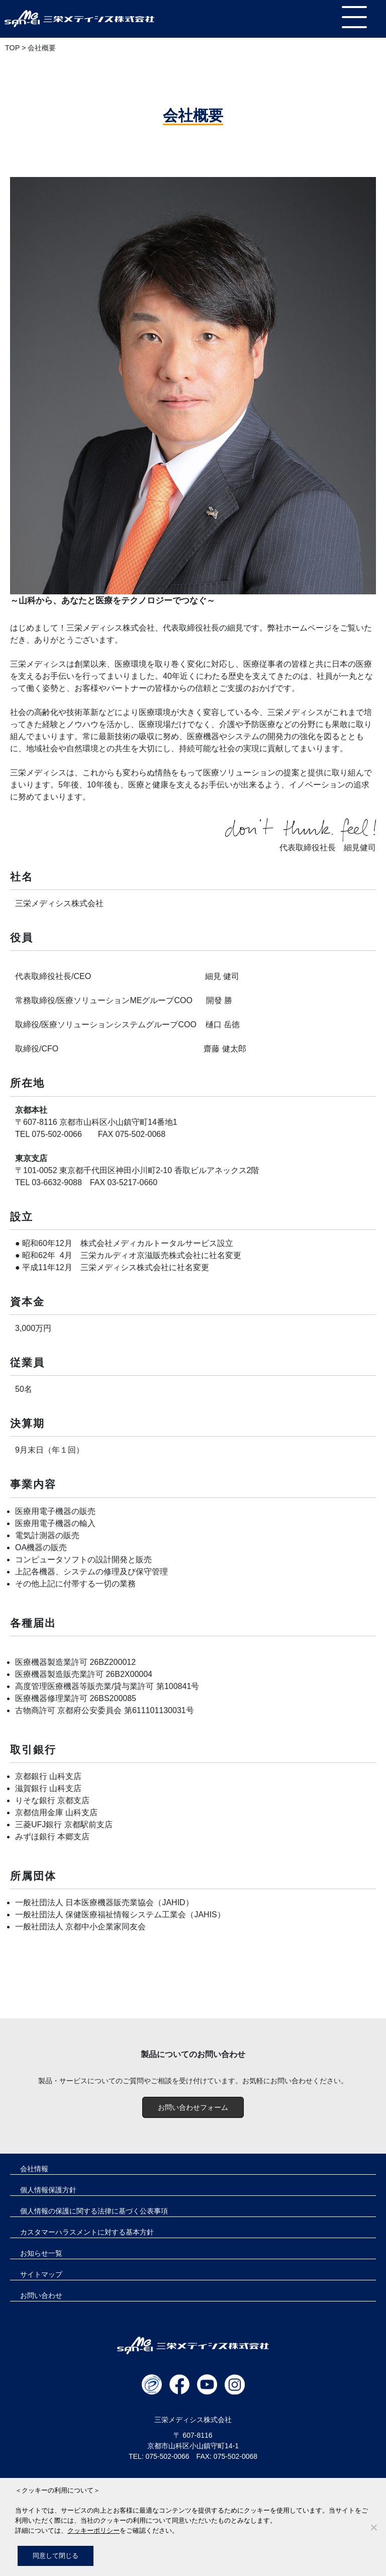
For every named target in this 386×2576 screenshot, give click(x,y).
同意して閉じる (55, 2555)
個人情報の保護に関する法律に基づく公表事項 (94, 2211)
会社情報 (34, 2169)
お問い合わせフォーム (193, 2107)
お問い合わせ (41, 2295)
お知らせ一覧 (41, 2253)
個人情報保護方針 (48, 2190)
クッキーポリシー (93, 2530)
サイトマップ (41, 2274)
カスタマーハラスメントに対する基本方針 (87, 2232)
